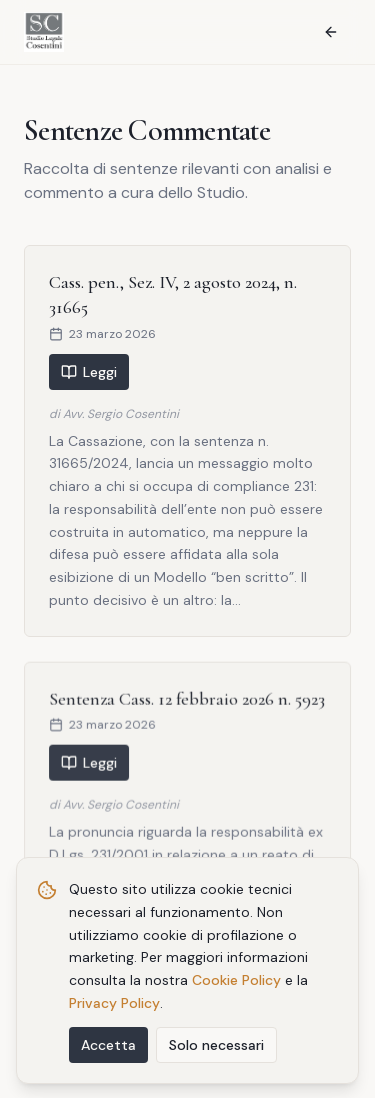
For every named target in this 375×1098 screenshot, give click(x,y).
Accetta (108, 1047)
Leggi (89, 372)
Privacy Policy (114, 1006)
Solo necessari (216, 1047)
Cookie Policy (236, 983)
